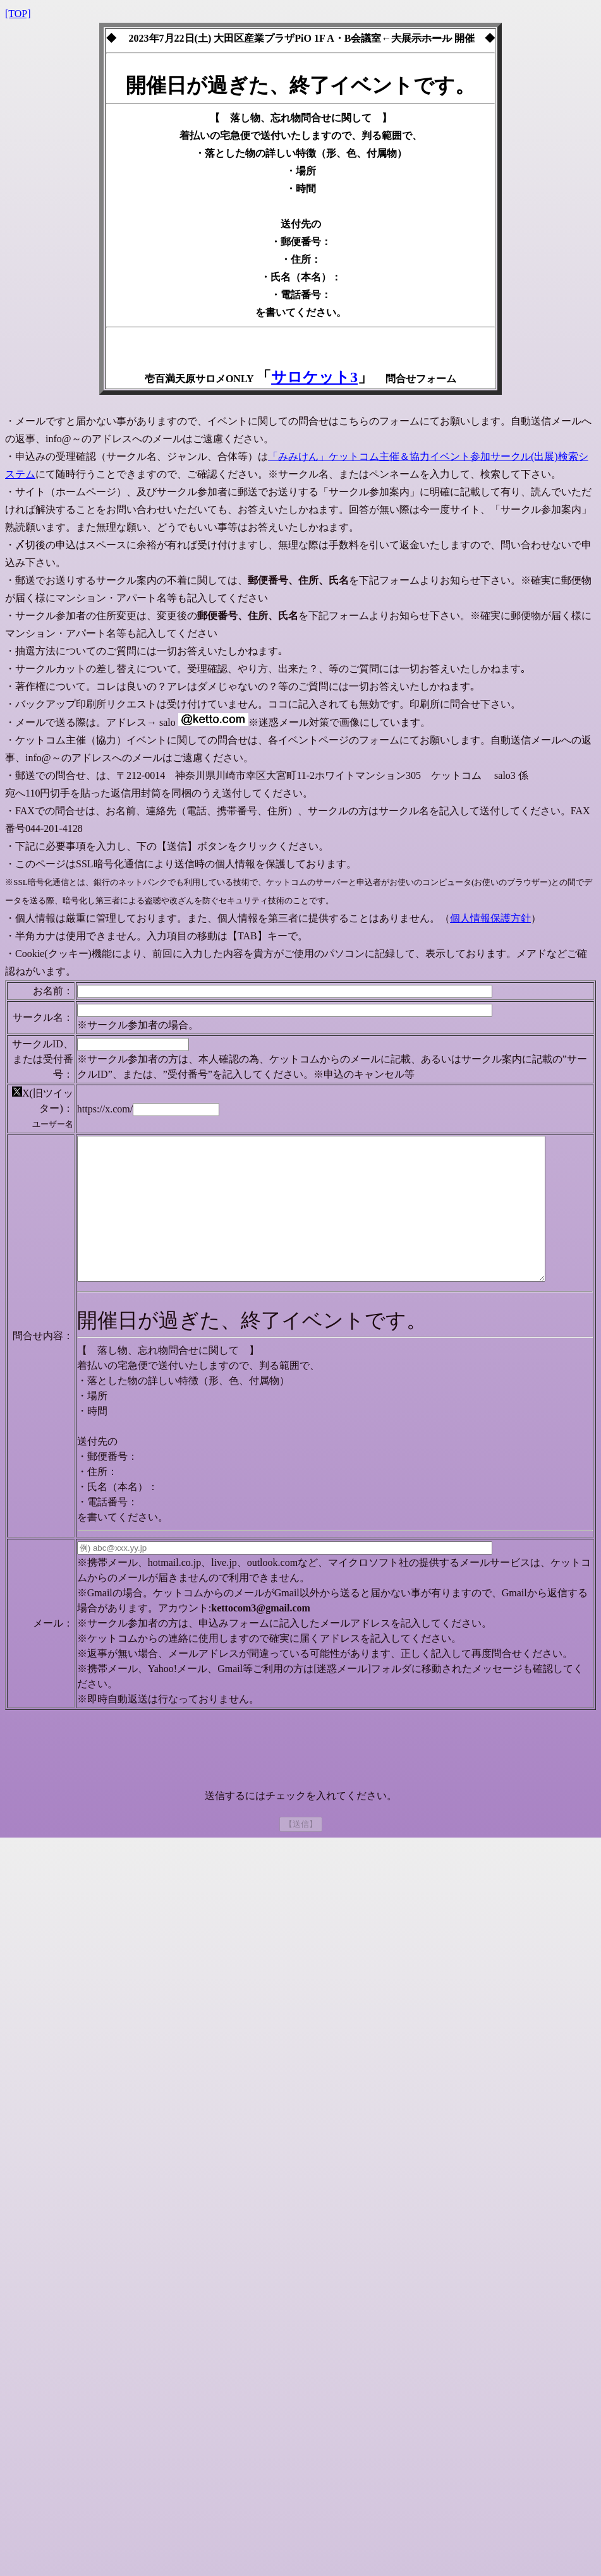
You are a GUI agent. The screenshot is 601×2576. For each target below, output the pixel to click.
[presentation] (301, 1796)
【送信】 (300, 1867)
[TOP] (18, 13)
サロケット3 (314, 377)
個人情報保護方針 (490, 918)
